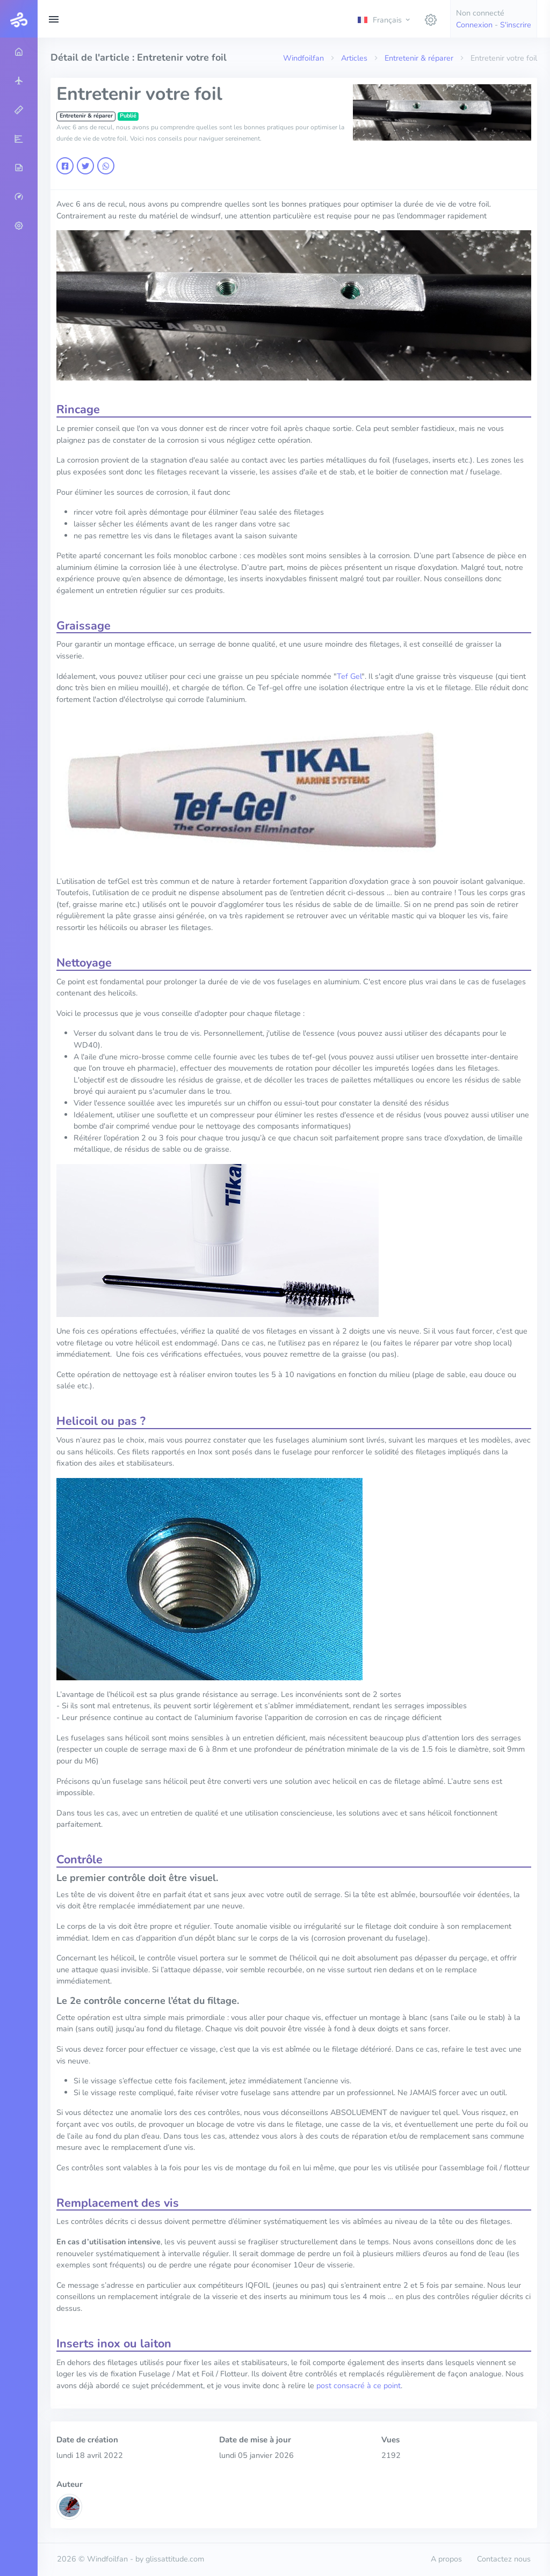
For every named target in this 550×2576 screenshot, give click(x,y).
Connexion (474, 24)
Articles (354, 58)
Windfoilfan (303, 58)
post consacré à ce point (358, 2385)
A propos (446, 2558)
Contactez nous (504, 2558)
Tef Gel (349, 676)
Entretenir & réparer (419, 58)
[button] (384, 19)
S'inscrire (515, 24)
